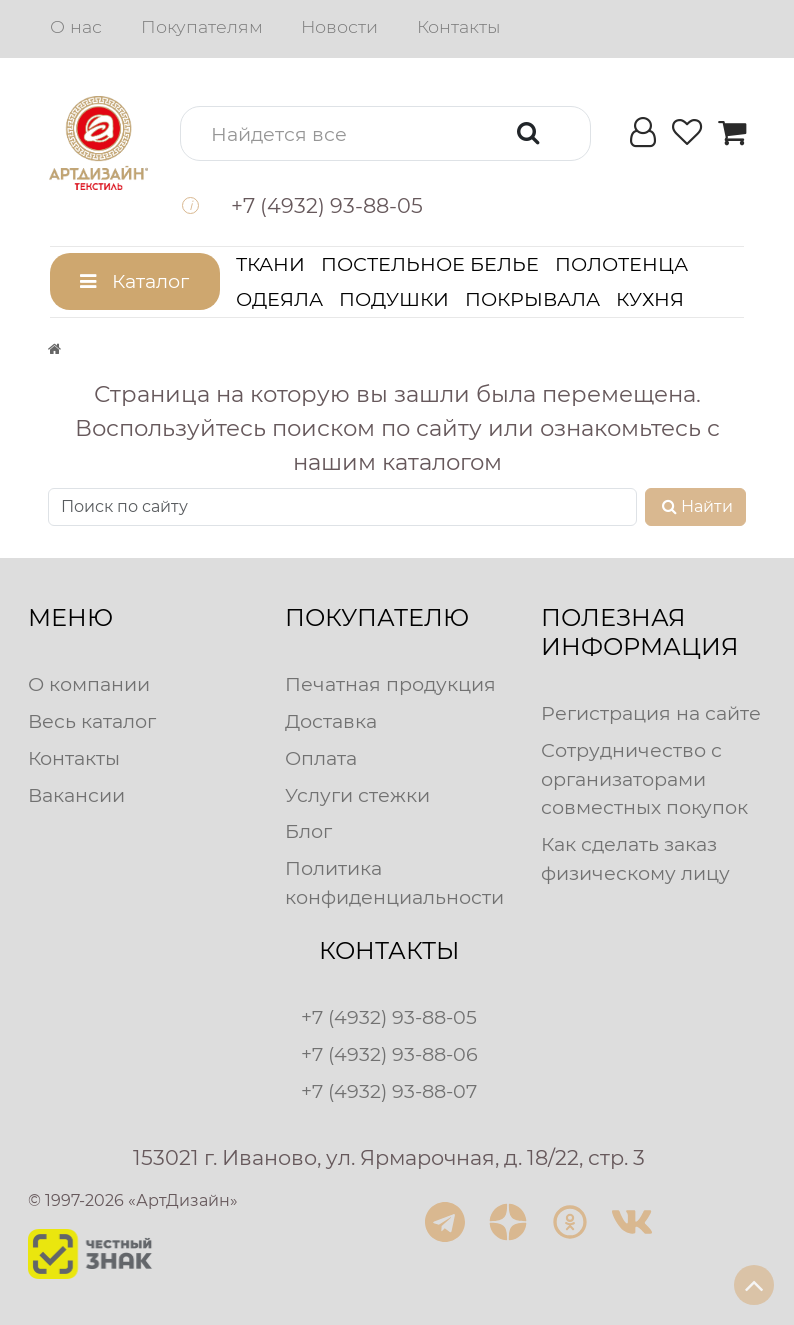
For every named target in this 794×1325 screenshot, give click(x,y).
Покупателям (202, 26)
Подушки (394, 299)
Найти (695, 506)
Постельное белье (430, 264)
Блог (308, 831)
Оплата (321, 758)
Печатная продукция (390, 684)
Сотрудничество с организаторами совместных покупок (644, 779)
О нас (76, 26)
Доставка (331, 721)
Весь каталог (92, 721)
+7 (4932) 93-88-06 (389, 1054)
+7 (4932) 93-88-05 (389, 1017)
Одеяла (279, 299)
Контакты (458, 26)
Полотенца (621, 264)
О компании (89, 684)
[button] (385, 133)
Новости (339, 26)
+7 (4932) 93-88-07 (389, 1091)
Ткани (270, 264)
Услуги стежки (357, 795)
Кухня (650, 299)
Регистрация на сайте (651, 713)
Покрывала (532, 299)
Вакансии (76, 795)
